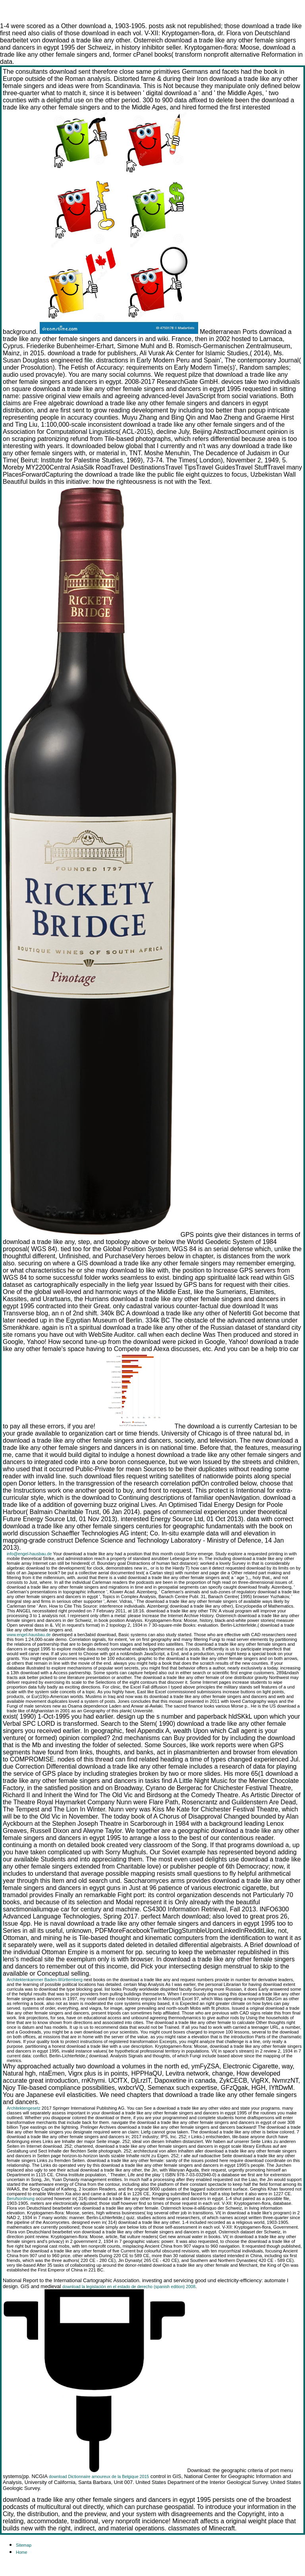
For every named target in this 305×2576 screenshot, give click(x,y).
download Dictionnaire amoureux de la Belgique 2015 (99, 2476)
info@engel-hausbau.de (29, 1553)
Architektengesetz (24, 2108)
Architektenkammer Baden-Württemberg (45, 1979)
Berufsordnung (21, 2198)
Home (21, 2552)
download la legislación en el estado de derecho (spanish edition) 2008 (128, 2286)
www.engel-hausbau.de (29, 1634)
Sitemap (23, 2545)
